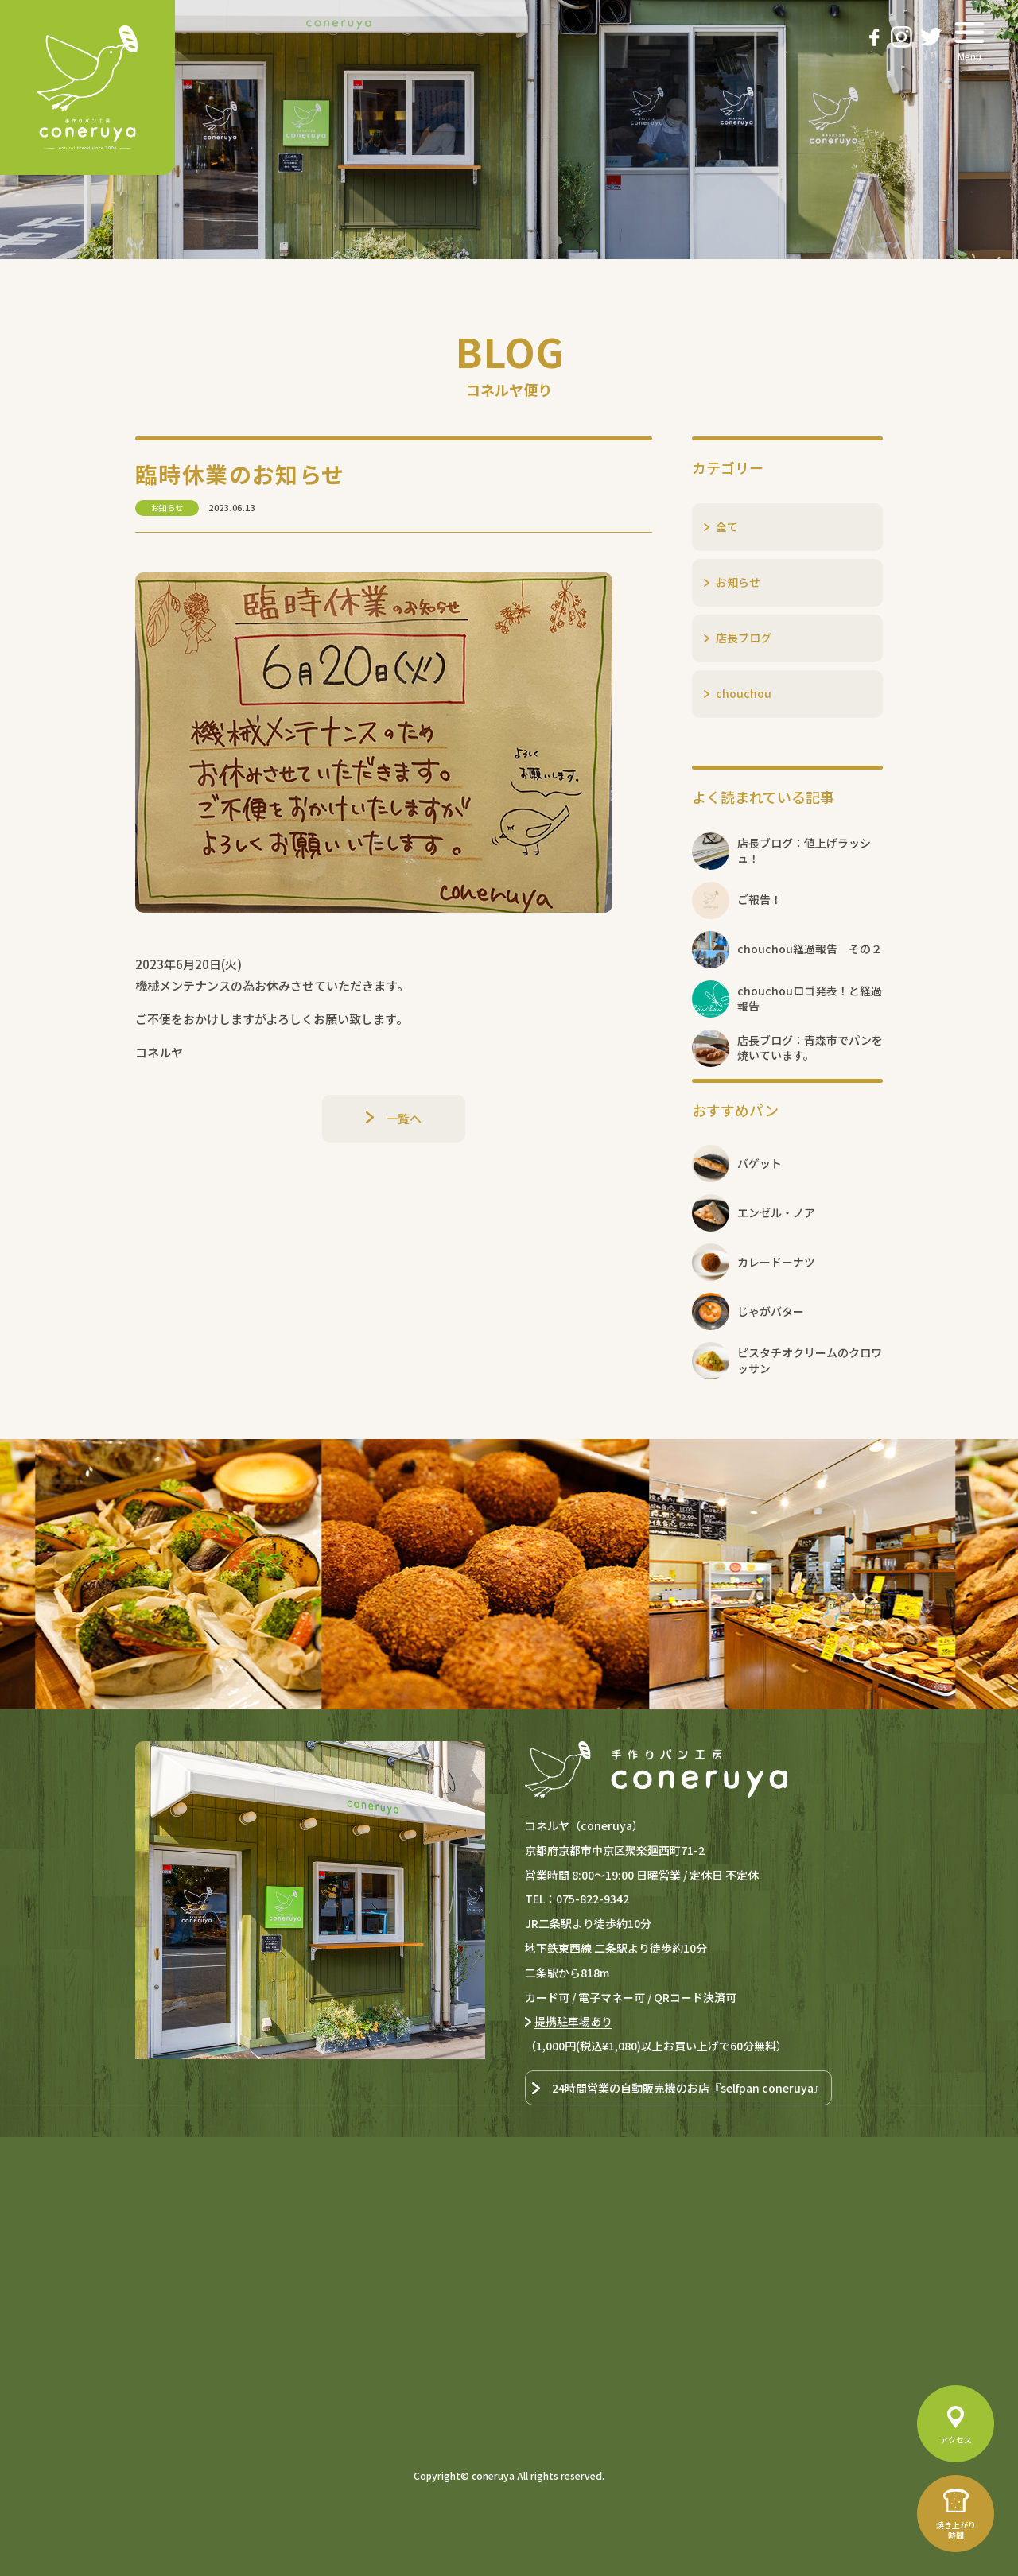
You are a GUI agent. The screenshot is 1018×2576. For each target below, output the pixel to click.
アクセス (956, 2440)
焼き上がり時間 (956, 2530)
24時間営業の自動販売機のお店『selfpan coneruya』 (688, 2088)
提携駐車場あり (573, 2021)
